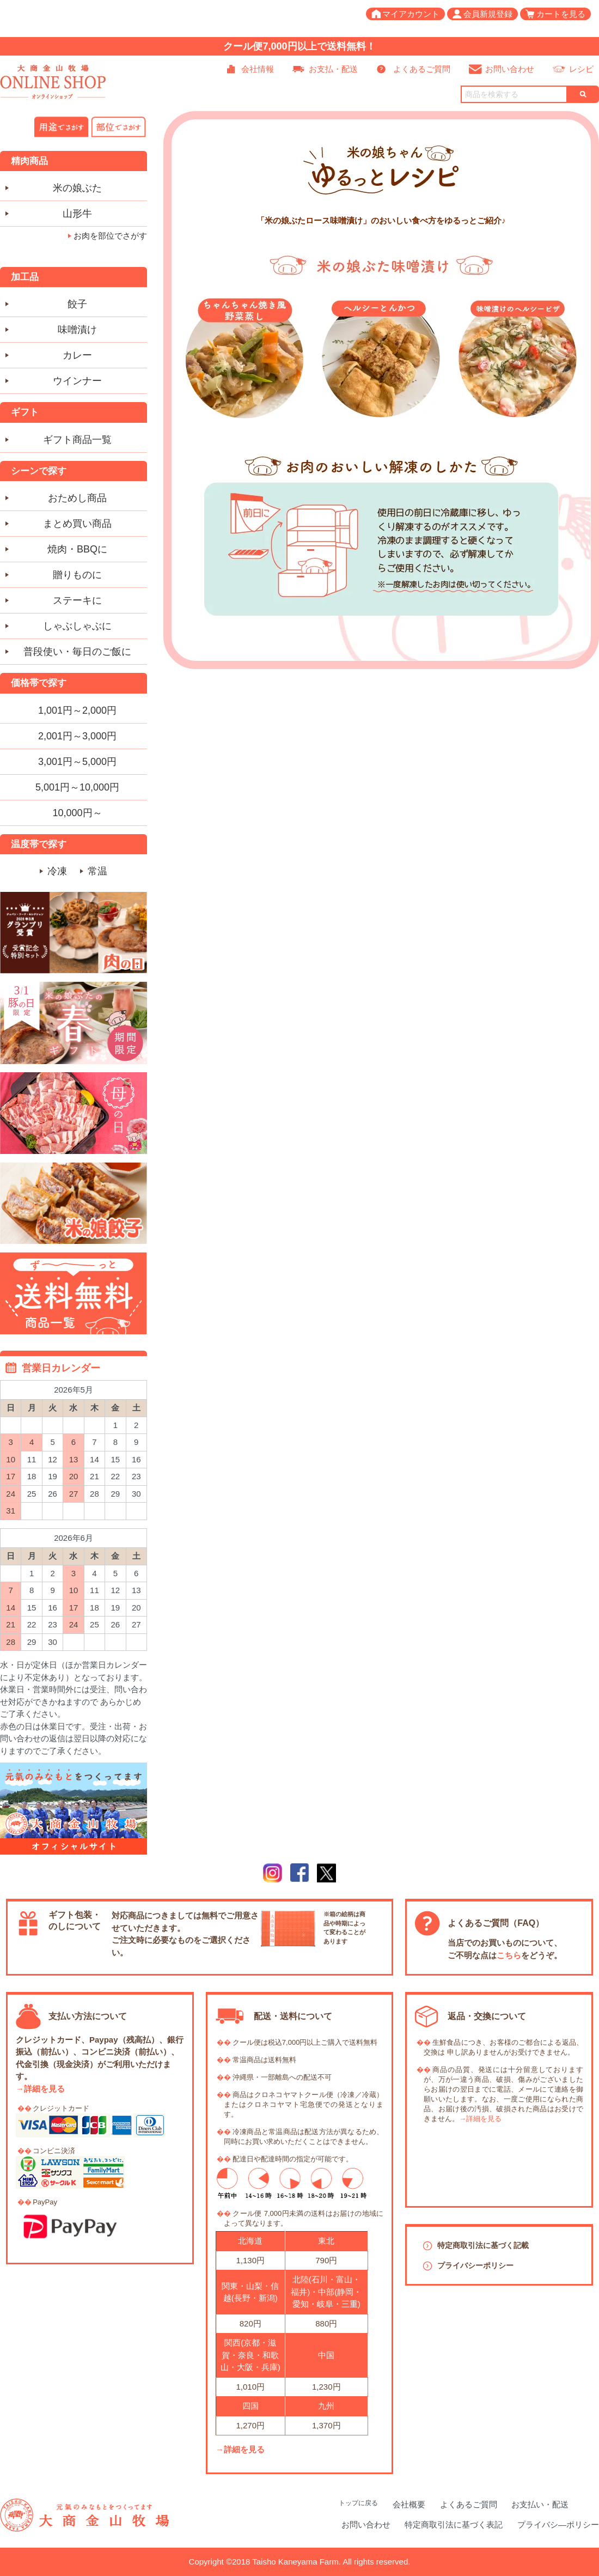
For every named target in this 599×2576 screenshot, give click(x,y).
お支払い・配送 (540, 2504)
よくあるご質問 (421, 69)
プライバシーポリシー (475, 2265)
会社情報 (257, 69)
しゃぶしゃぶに (77, 626)
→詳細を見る (40, 2088)
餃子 (77, 304)
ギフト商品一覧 (77, 439)
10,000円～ (77, 812)
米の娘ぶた (77, 188)
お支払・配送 (333, 69)
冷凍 (57, 871)
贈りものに (77, 574)
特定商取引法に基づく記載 (483, 2245)
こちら (509, 1955)
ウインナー (77, 380)
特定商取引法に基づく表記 (454, 2524)
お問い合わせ (509, 69)
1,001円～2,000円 (77, 710)
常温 (97, 871)
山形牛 (77, 213)
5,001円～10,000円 (77, 787)
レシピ (581, 69)
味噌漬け (77, 329)
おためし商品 (77, 498)
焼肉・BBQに (77, 549)
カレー (77, 355)
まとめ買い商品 (77, 523)
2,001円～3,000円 (77, 736)
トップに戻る (358, 2503)
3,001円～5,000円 (77, 761)
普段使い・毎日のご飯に (77, 651)
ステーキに (77, 600)
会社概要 (409, 2504)
